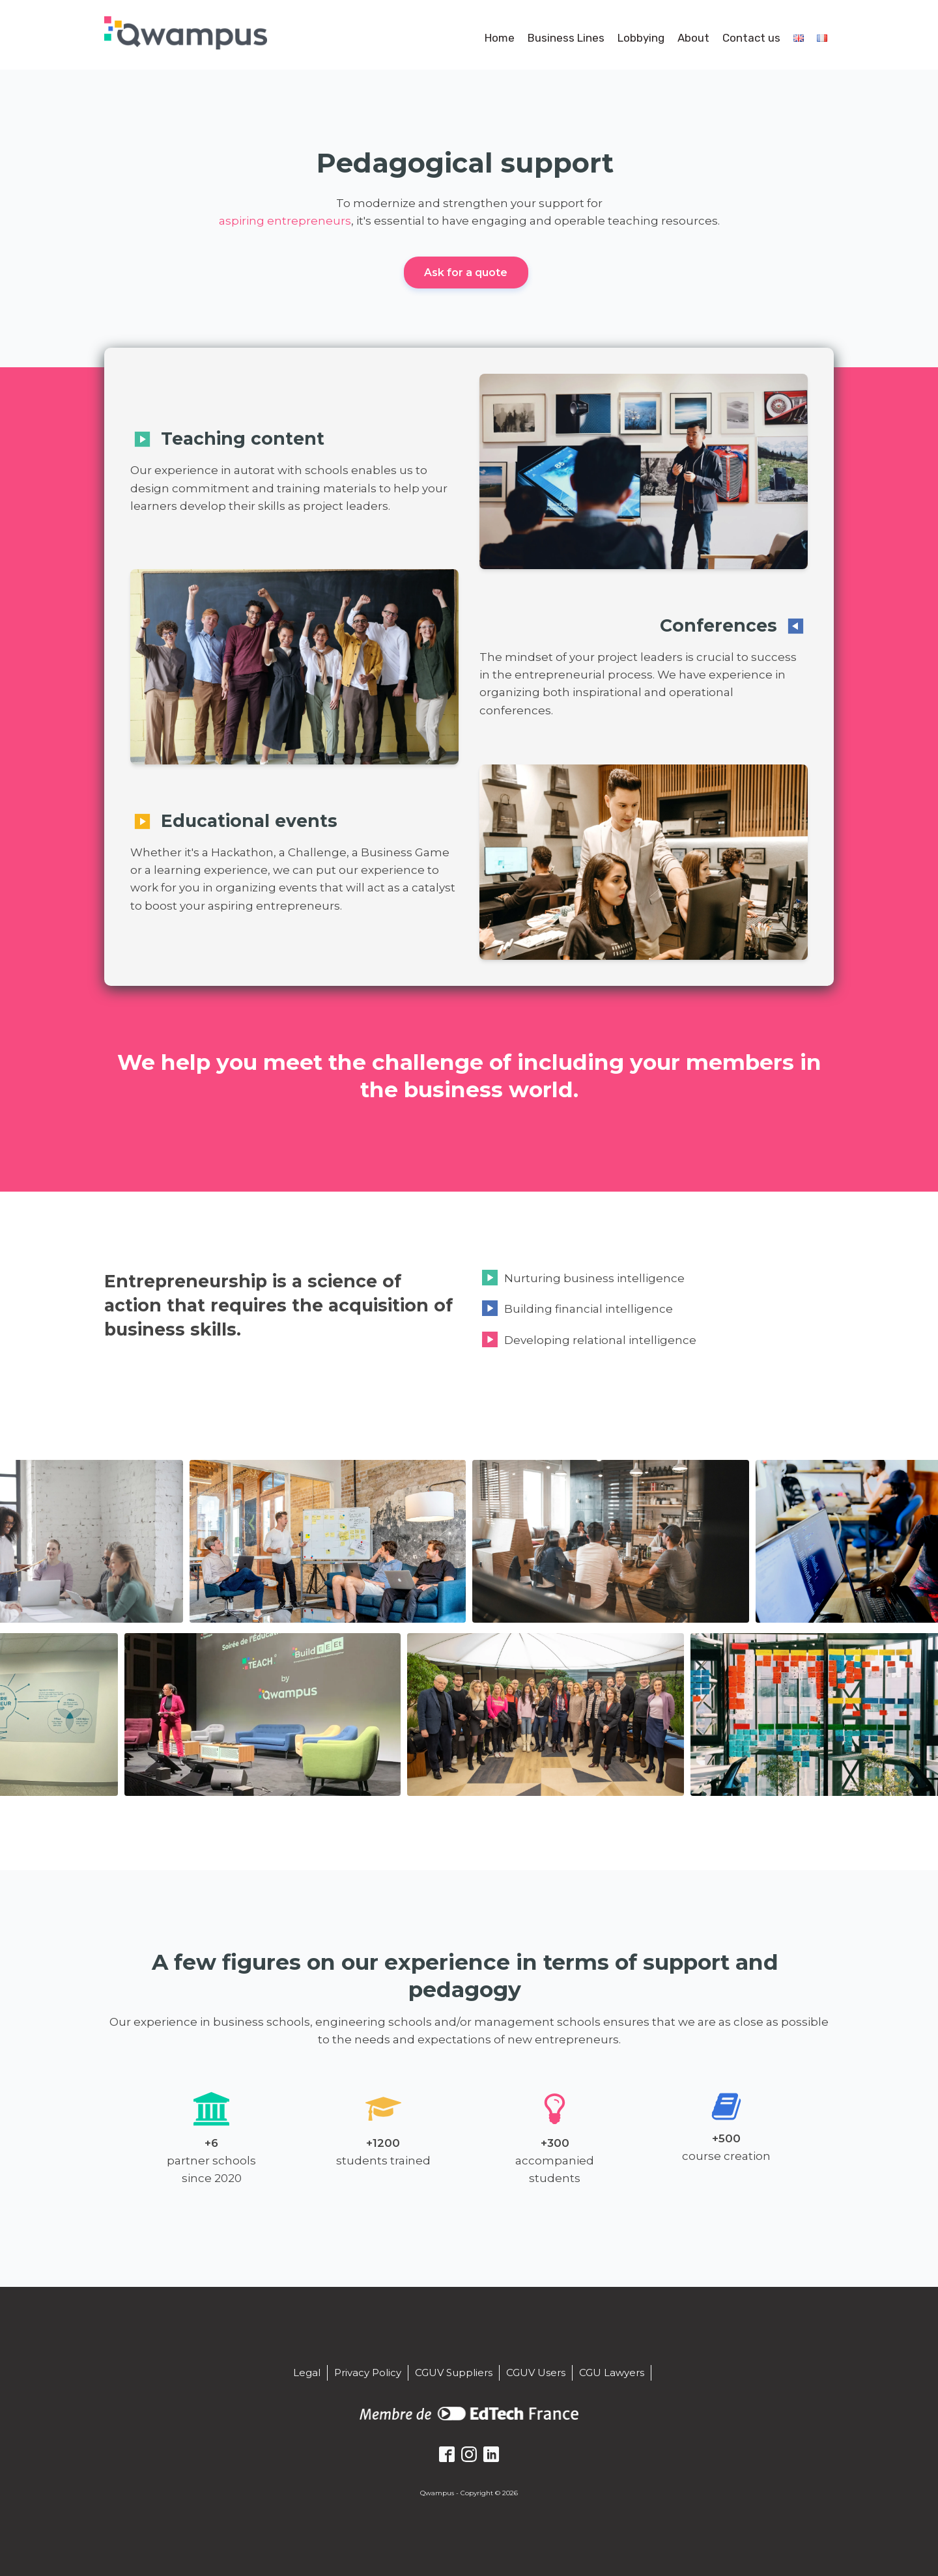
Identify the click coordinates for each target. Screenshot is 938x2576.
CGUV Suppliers (453, 2372)
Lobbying (641, 37)
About (693, 37)
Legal (306, 2372)
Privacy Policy (367, 2372)
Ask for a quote (465, 272)
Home (500, 37)
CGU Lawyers (611, 2372)
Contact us (751, 37)
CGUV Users (535, 2372)
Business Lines (566, 37)
